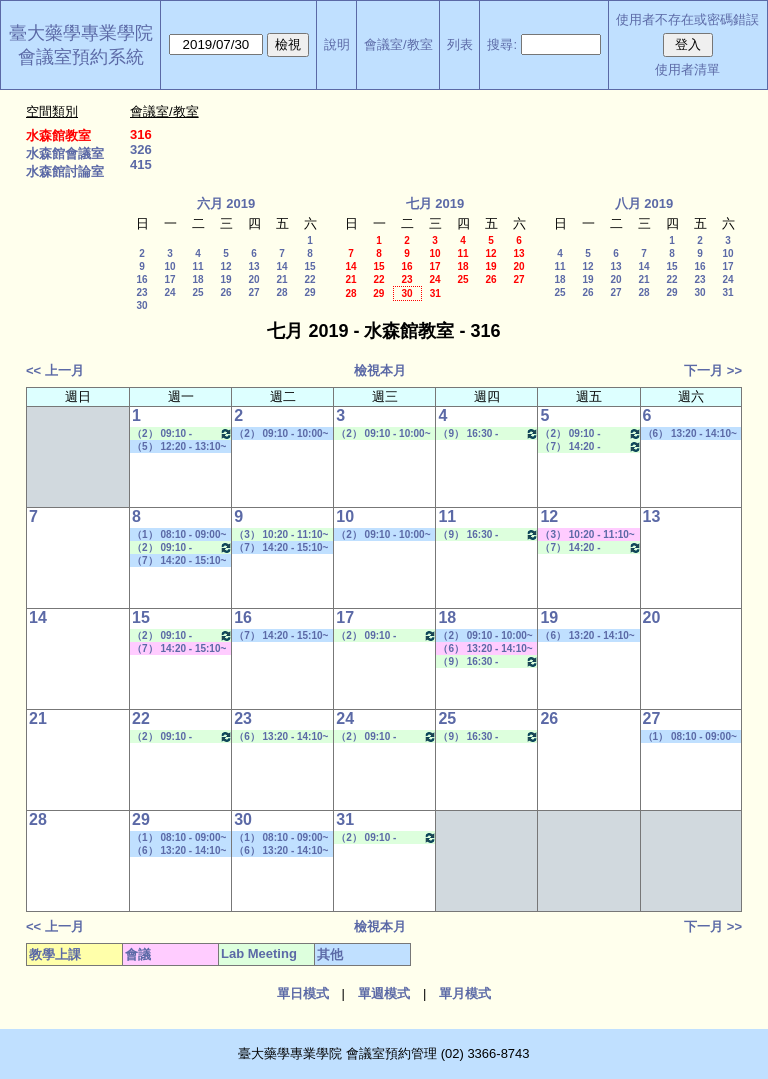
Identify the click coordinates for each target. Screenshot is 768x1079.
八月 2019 (644, 203)
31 (435, 293)
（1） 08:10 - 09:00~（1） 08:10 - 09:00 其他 (179, 535)
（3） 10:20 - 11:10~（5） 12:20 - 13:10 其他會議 (587, 535)
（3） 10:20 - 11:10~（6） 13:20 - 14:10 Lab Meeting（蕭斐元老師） (283, 535)
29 (309, 292)
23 (141, 292)
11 (197, 266)
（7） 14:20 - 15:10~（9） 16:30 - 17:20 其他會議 (179, 649)
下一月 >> (713, 370)
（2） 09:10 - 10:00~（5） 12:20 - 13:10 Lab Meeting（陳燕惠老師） (385, 434)
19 (225, 279)
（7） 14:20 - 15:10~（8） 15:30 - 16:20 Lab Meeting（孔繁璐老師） (590, 446)
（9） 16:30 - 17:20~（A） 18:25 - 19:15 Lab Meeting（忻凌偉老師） (488, 433)
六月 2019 (226, 203)
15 (309, 266)
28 (281, 292)
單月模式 (465, 993)
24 (169, 292)
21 (281, 279)
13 (253, 266)
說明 (337, 44)
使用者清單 (687, 69)
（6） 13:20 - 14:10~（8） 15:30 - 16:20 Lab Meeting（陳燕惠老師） (283, 737)
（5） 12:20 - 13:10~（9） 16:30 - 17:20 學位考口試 (179, 447)
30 (141, 305)
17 (169, 279)
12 (225, 266)
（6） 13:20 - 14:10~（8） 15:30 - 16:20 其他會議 (485, 649)
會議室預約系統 (81, 57)
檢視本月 (380, 370)
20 (253, 279)
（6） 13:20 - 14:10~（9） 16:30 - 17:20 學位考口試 (587, 636)
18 (197, 279)
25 (197, 292)
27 (253, 292)
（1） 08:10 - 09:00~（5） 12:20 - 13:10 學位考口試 (281, 838)
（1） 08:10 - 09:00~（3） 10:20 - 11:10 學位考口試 (179, 838)
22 (309, 279)
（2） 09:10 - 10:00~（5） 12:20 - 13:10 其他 (485, 636)
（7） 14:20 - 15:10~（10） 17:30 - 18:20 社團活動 (281, 636)
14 (281, 266)
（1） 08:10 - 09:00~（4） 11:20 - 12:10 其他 (690, 737)
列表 (460, 44)
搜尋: (502, 44)
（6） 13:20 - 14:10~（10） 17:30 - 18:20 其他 (690, 434)
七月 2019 (435, 203)
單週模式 (384, 993)
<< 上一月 (55, 370)
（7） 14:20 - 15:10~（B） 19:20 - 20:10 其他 (281, 548)
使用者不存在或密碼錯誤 (687, 19)
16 (141, 279)
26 (225, 292)
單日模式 (303, 993)
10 (169, 266)
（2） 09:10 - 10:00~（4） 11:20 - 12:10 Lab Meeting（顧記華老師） (590, 433)
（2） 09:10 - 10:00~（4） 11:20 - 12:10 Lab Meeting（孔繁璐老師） (182, 433)
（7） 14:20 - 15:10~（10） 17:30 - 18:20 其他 (179, 561)
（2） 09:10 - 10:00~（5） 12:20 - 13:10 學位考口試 (281, 434)
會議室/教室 (398, 44)
